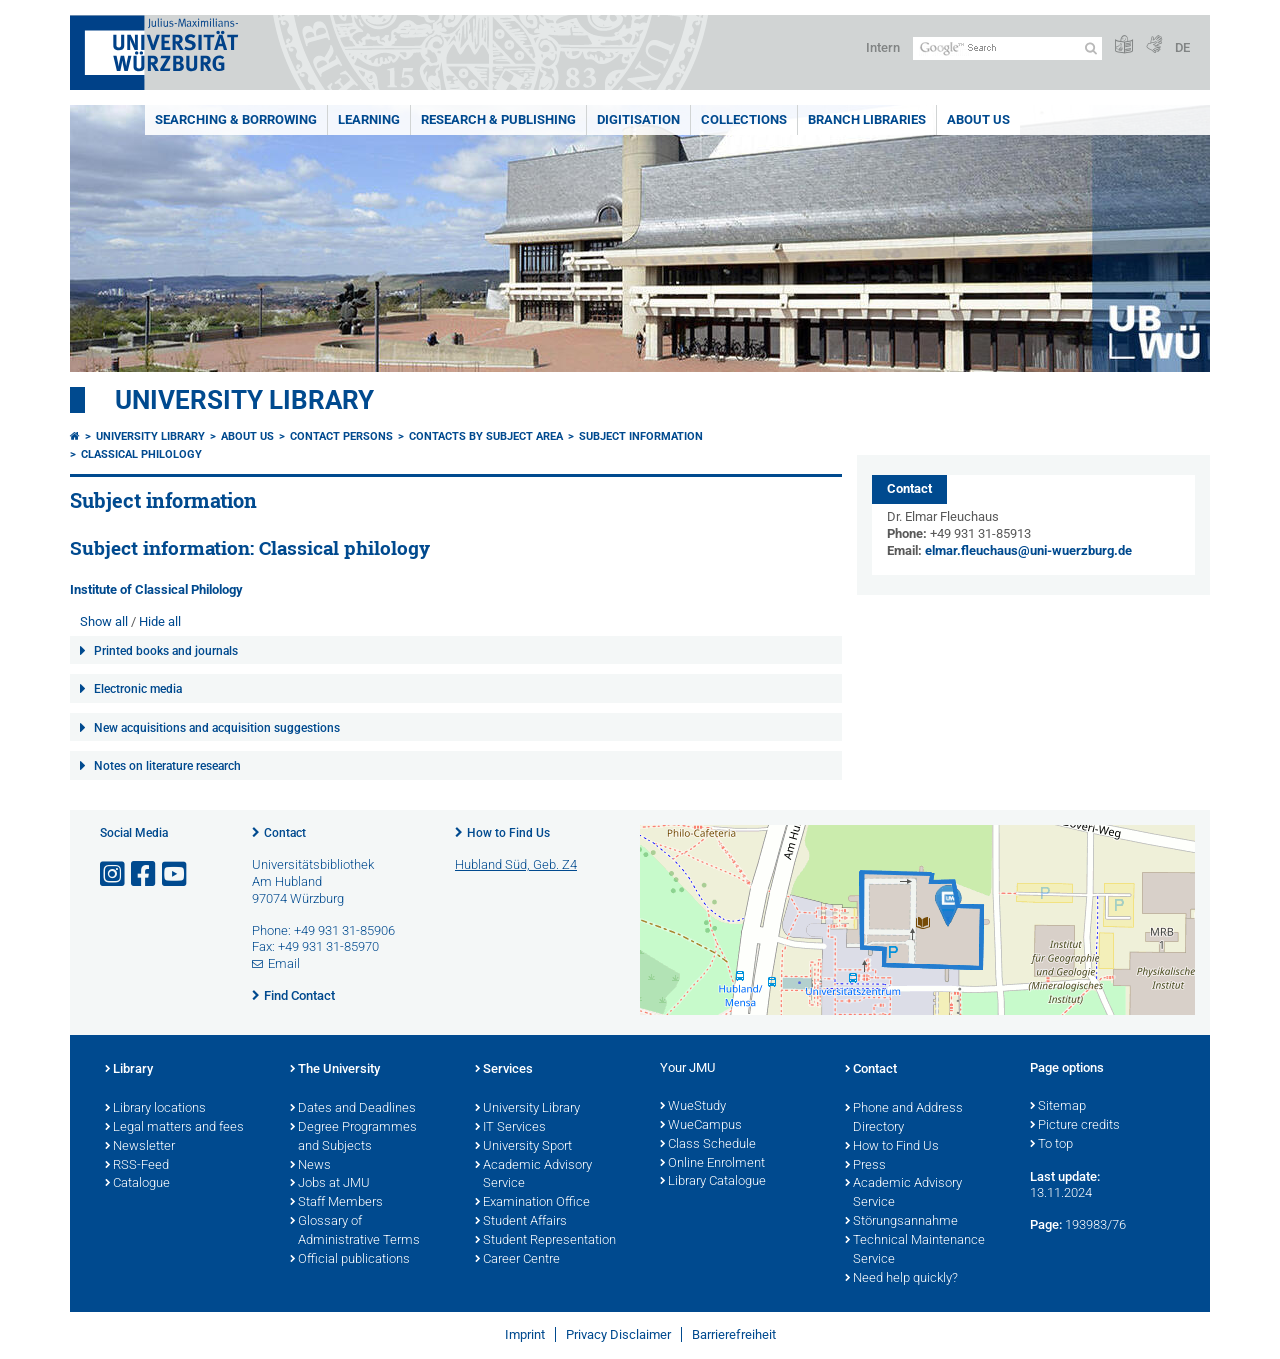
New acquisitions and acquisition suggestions (217, 728)
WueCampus (701, 1126)
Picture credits (1075, 1126)
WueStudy (693, 1107)
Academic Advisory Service (533, 1175)
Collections (744, 119)
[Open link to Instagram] (114, 874)
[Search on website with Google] (1007, 48)
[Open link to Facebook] (145, 874)
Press (865, 1166)
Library (129, 1070)
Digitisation (638, 119)
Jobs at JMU (330, 1184)
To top (1051, 1145)
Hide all (160, 621)
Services (504, 1070)
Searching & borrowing (236, 119)
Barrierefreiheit (734, 1334)
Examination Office (532, 1203)
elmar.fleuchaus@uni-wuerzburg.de (1028, 550)
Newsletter (140, 1147)
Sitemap (1058, 1107)
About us (978, 119)
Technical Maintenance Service (915, 1250)
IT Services (510, 1128)
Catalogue (137, 1184)
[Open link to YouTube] (176, 874)
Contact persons (341, 436)
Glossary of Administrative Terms (355, 1231)
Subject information (641, 436)
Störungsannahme (901, 1222)
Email (284, 963)
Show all (104, 621)
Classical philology (141, 454)
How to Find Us (508, 833)
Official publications (350, 1260)
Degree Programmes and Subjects (353, 1137)
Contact (285, 833)
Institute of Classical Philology (156, 589)
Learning (369, 119)
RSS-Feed (137, 1166)
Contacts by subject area (486, 436)
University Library (244, 400)
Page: (1046, 1224)
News (310, 1166)
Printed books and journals (166, 651)
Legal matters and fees (174, 1128)
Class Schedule (708, 1145)
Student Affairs (521, 1222)
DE (1182, 47)
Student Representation (545, 1241)
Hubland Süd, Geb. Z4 (516, 864)
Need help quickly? (901, 1279)
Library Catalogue (713, 1182)
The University (335, 1070)
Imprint (525, 1334)
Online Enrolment (712, 1164)
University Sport (523, 1147)
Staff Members (336, 1203)
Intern (883, 47)
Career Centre (517, 1260)
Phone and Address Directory (904, 1118)
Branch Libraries (867, 119)
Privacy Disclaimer (618, 1334)
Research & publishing (498, 119)
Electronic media (138, 689)
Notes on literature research (167, 766)
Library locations (155, 1109)
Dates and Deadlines (353, 1109)
